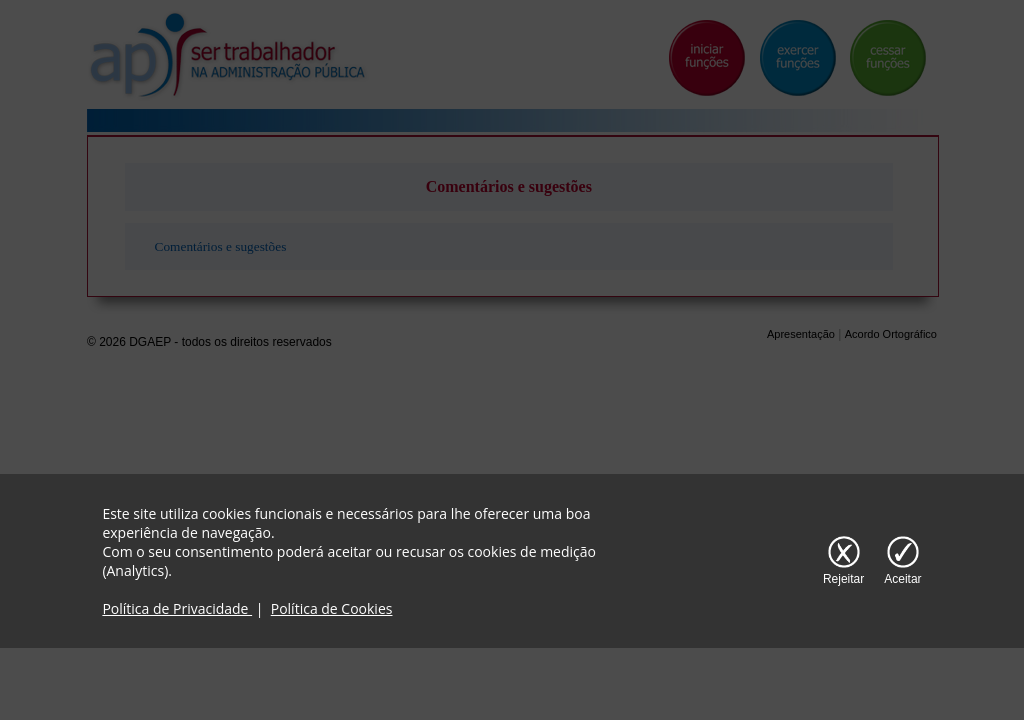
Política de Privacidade (177, 608)
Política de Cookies (332, 608)
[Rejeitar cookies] (843, 561)
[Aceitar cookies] (902, 561)
